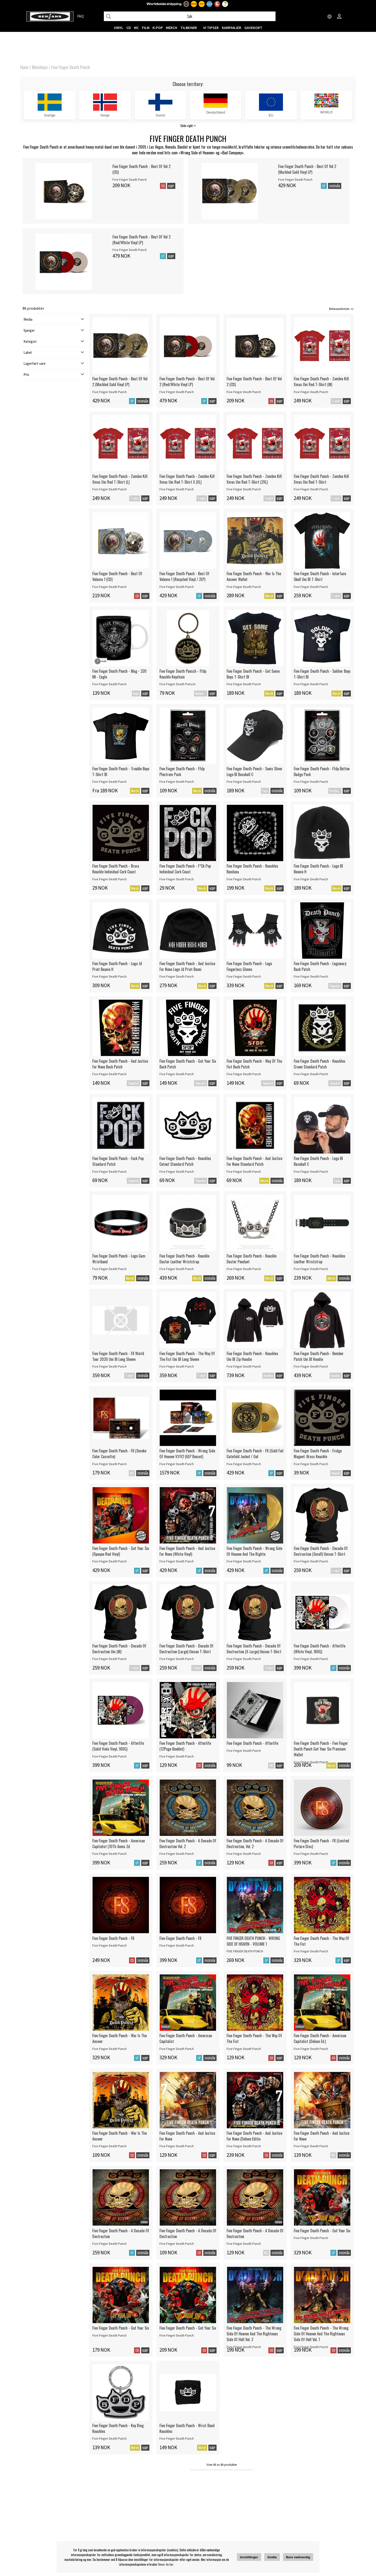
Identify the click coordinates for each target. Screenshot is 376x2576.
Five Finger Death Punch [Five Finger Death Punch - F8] (109, 1945)
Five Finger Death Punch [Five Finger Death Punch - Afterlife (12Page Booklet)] (176, 1756)
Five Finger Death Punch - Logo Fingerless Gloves (249, 966)
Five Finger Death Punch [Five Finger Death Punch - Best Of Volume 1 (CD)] (109, 587)
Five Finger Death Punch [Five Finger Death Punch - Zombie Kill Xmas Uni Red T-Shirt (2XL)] (244, 489)
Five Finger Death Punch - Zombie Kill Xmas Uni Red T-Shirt (321, 479)
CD (128, 27)
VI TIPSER (211, 27)
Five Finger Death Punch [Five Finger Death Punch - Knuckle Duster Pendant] (244, 1269)
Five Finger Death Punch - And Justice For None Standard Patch (254, 1161)
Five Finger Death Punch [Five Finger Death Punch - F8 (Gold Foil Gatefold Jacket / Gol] (244, 1464)
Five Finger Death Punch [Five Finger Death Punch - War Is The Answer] (109, 2049)
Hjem (24, 67)
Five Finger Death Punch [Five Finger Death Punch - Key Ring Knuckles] (109, 2438)
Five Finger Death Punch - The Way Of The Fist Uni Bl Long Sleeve (187, 1356)
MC (136, 27)
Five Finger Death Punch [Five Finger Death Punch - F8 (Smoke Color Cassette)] (109, 1464)
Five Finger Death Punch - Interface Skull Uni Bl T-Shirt (320, 576)
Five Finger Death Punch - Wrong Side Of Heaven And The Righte (254, 1551)
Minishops (40, 67)
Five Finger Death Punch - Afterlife (252, 1743)
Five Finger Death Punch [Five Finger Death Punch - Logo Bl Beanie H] (311, 879)
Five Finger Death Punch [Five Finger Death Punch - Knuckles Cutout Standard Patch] (176, 1171)
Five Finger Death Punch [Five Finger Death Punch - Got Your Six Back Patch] (176, 1074)
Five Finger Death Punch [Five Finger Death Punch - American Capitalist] (176, 2049)
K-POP (158, 27)
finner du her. (166, 2564)
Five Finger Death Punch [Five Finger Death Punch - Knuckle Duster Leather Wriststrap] (176, 1269)
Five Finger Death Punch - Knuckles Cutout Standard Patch (185, 1161)
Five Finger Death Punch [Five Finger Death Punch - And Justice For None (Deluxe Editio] (244, 2146)
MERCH (171, 27)
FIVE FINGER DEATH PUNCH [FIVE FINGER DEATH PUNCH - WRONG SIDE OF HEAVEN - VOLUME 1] (245, 1951)
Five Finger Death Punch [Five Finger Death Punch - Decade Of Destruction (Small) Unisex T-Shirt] (311, 1561)
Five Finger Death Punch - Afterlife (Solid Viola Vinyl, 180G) (118, 1746)
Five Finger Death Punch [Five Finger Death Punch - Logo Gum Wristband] (109, 1269)
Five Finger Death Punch (70, 67)
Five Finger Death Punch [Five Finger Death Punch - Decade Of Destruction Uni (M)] (109, 1659)
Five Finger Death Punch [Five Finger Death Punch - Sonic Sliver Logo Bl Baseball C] (244, 781)
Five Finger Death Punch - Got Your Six (322, 2231)
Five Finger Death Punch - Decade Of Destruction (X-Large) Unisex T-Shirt (254, 1648)
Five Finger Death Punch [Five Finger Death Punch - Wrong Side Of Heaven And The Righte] (244, 1561)
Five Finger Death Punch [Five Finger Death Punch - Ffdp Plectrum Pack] (176, 781)
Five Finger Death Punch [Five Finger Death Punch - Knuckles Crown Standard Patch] (311, 1074)
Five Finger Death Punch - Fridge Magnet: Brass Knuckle (318, 1453)
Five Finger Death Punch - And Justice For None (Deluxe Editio (254, 2136)
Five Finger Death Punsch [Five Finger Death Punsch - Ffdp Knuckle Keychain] (177, 684)
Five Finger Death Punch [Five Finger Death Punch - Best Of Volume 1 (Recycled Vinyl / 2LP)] (176, 587)
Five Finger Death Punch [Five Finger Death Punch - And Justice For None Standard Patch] (244, 1171)
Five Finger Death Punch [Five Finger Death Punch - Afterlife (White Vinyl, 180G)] (311, 1659)
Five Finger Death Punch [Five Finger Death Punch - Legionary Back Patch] (311, 976)
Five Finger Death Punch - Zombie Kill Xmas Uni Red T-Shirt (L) (119, 479)
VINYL (118, 27)
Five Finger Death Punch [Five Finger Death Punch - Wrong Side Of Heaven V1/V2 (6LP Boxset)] (176, 1464)
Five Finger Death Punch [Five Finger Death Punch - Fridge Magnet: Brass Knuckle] (311, 1464)
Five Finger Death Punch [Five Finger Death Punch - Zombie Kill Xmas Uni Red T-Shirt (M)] (311, 392)
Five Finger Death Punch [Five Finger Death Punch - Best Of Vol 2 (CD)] (129, 179)
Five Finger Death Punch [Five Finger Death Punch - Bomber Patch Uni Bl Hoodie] (311, 1366)
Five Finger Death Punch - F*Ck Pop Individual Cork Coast (185, 869)
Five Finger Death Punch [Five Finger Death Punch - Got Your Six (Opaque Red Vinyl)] (109, 1561)
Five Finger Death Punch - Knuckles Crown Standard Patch (319, 1064)
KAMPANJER (231, 27)
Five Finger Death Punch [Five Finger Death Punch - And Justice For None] (176, 2146)
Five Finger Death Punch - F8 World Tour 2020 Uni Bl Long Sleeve (118, 1356)
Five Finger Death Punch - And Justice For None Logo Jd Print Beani (187, 966)
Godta (272, 2557)
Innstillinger (249, 2557)
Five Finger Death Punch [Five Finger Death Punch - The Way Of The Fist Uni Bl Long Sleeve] (176, 1366)
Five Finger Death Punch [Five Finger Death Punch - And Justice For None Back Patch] (109, 1074)
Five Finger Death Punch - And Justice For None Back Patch (120, 1064)
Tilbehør (188, 27)
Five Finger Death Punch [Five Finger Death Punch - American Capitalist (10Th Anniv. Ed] (109, 1853)
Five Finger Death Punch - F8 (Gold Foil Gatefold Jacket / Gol (255, 1453)
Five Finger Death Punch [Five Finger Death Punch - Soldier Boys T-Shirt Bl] (311, 684)
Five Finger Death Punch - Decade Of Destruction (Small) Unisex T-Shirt (321, 1551)
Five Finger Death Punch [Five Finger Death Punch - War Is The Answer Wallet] (244, 587)
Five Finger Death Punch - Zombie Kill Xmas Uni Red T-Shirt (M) (321, 381)
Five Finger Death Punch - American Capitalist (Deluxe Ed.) (320, 2038)
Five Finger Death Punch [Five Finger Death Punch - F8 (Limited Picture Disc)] (311, 1853)
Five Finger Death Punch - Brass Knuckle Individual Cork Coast (115, 869)
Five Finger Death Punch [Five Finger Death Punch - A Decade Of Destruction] (109, 2243)
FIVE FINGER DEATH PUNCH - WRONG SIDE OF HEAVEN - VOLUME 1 (253, 1941)
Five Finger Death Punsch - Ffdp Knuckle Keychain (182, 674)
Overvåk (334, 186)
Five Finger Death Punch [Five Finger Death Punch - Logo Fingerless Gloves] (244, 976)
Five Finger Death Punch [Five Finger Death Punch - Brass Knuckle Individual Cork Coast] (109, 879)
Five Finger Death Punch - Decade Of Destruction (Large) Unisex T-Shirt (186, 1648)
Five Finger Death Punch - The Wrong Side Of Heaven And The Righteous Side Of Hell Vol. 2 (254, 2333)
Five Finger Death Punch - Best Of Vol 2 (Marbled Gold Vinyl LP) (307, 169)
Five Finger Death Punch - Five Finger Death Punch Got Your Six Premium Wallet (321, 1749)
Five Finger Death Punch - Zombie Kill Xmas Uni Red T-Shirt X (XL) (187, 479)
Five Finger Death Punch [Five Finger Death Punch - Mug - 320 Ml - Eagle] (109, 684)
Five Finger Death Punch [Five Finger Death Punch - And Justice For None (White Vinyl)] (176, 1561)
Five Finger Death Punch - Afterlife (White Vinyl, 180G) (319, 1648)
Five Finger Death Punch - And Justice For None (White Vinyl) (187, 1551)
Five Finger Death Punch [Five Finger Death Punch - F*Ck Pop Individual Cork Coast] (176, 879)
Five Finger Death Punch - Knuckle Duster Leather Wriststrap (184, 1259)
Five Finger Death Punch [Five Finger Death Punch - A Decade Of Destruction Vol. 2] (176, 1853)
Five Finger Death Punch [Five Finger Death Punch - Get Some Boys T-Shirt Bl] (244, 684)
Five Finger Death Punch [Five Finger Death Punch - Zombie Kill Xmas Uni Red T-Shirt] (311, 489)
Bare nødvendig (298, 2557)
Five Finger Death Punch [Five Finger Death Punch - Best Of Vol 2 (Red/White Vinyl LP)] (129, 250)
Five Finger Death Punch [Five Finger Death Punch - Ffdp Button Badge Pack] (311, 781)
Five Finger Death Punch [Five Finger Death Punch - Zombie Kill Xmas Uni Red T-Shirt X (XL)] (176, 489)
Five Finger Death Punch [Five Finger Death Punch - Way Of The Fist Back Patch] (244, 1074)
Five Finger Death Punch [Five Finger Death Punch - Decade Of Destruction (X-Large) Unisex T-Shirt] (244, 1659)
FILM (145, 27)
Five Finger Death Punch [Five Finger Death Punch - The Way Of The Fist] (311, 1951)
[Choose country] (329, 16)
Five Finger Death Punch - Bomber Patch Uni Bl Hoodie (319, 1356)
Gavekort (253, 27)
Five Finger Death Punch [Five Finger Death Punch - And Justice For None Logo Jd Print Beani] (176, 976)
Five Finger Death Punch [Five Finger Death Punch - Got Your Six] (311, 2238)
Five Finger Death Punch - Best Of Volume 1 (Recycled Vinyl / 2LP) (184, 576)
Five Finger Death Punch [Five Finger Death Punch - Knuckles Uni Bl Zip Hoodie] (244, 1366)
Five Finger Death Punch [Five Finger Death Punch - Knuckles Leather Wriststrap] (311, 1269)
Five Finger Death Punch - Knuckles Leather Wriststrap (319, 1259)
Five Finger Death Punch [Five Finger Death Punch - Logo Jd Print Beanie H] (109, 976)
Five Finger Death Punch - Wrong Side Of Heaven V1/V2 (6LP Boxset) (187, 1453)
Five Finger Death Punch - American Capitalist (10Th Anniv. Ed (118, 1843)
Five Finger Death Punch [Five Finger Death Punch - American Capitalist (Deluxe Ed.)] (311, 2049)
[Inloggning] (339, 17)
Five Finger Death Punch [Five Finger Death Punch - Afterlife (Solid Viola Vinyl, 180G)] (109, 1756)
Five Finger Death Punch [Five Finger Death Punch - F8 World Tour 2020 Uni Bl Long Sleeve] (109, 1366)
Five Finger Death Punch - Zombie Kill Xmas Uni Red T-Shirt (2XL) (254, 479)
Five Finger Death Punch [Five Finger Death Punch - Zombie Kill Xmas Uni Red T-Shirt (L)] (109, 489)
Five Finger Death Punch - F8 (113, 1938)
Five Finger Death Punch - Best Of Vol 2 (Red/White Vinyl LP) (141, 239)
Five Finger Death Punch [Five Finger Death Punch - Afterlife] (244, 1750)
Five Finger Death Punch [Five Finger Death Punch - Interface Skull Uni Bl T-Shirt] (311, 587)
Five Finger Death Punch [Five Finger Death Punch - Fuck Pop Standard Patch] (109, 1171)
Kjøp (347, 498)
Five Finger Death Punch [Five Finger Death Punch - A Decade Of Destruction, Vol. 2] (244, 1853)
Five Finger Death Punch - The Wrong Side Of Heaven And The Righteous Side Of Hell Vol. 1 (321, 2333)
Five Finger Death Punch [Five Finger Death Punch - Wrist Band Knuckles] (176, 2438)
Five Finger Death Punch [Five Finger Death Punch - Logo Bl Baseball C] (311, 1171)
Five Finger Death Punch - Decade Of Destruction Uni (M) (119, 1648)
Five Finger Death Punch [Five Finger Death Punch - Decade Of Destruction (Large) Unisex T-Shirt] (176, 1659)
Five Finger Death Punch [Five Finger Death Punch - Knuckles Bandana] (244, 879)
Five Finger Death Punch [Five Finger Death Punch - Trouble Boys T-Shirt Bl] (109, 781)
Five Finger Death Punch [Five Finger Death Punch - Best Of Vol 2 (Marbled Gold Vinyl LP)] (295, 179)
